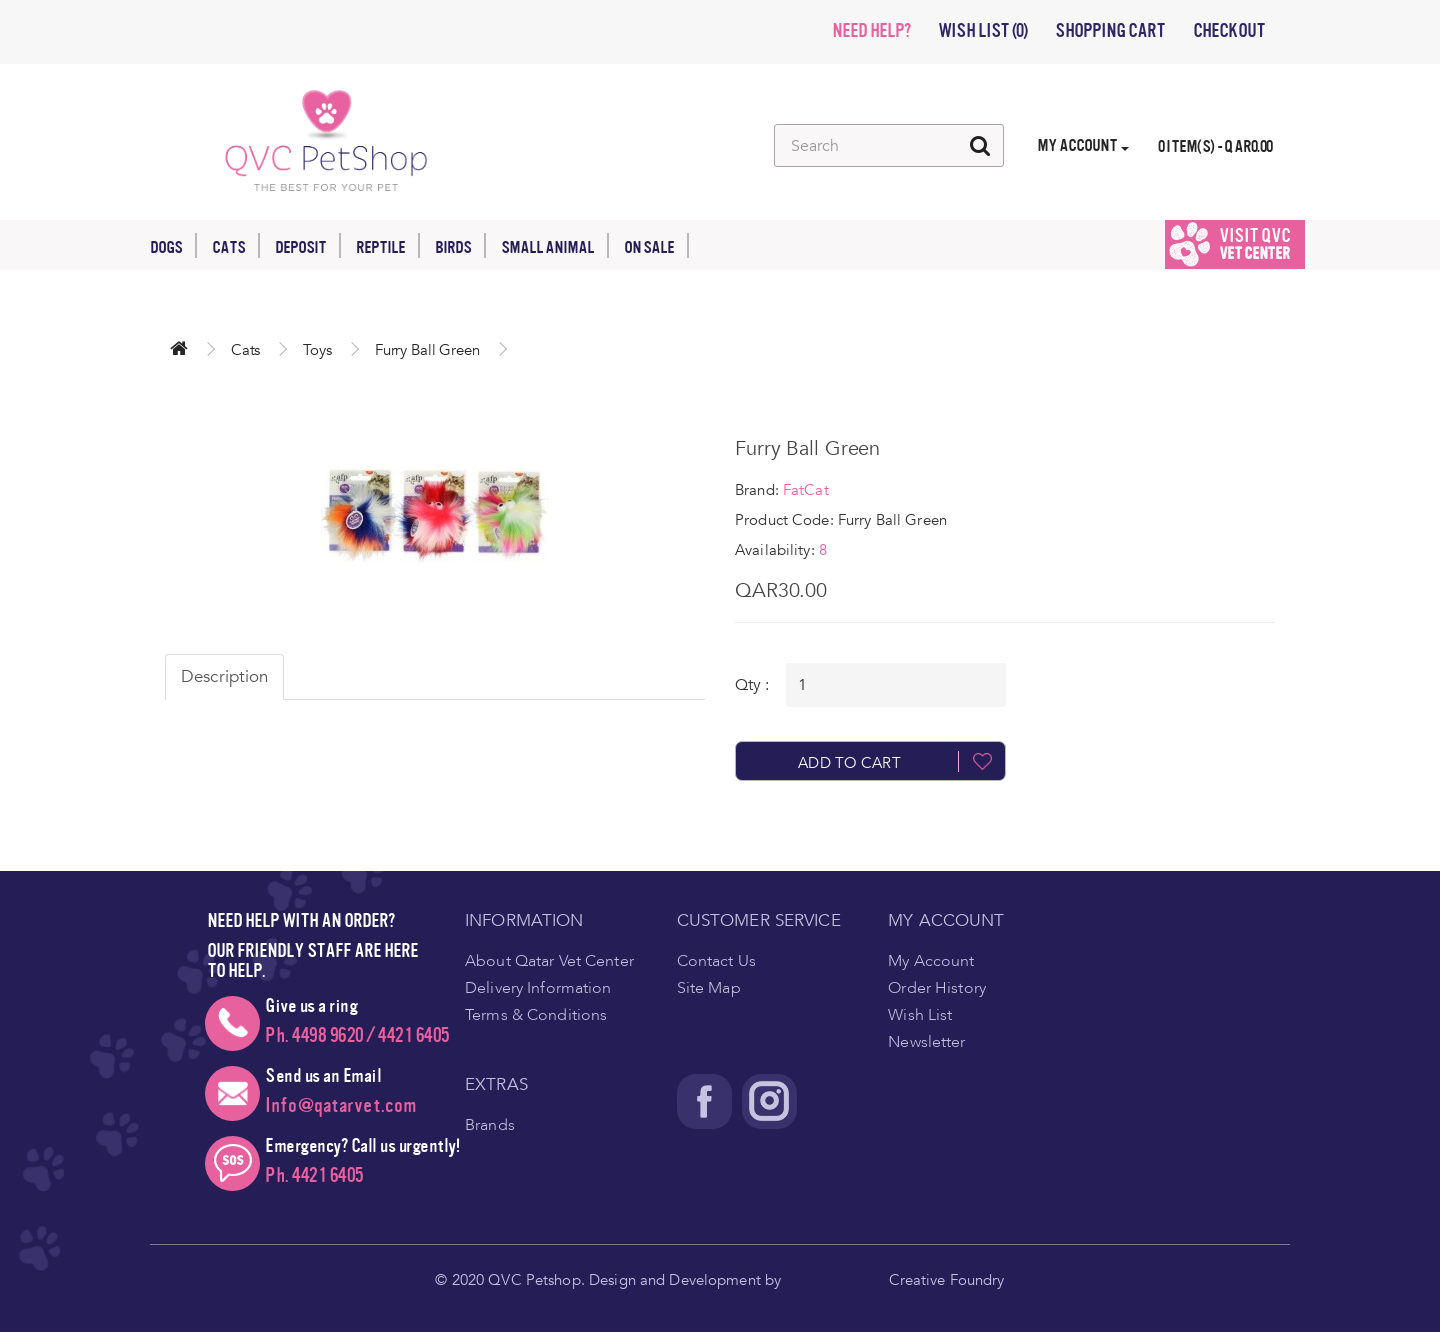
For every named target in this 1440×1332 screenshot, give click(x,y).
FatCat (806, 490)
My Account (931, 961)
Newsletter (926, 1042)
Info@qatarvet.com (341, 1105)
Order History (937, 988)
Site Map (709, 988)
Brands (490, 1125)
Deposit (308, 245)
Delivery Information (538, 988)
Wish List (920, 1015)
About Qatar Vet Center (549, 961)
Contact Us (716, 961)
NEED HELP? (871, 31)
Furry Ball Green (427, 350)
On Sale (656, 245)
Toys (317, 350)
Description (224, 676)
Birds (460, 245)
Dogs (173, 245)
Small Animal (555, 245)
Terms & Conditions (536, 1015)
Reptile (388, 245)
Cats (236, 245)
